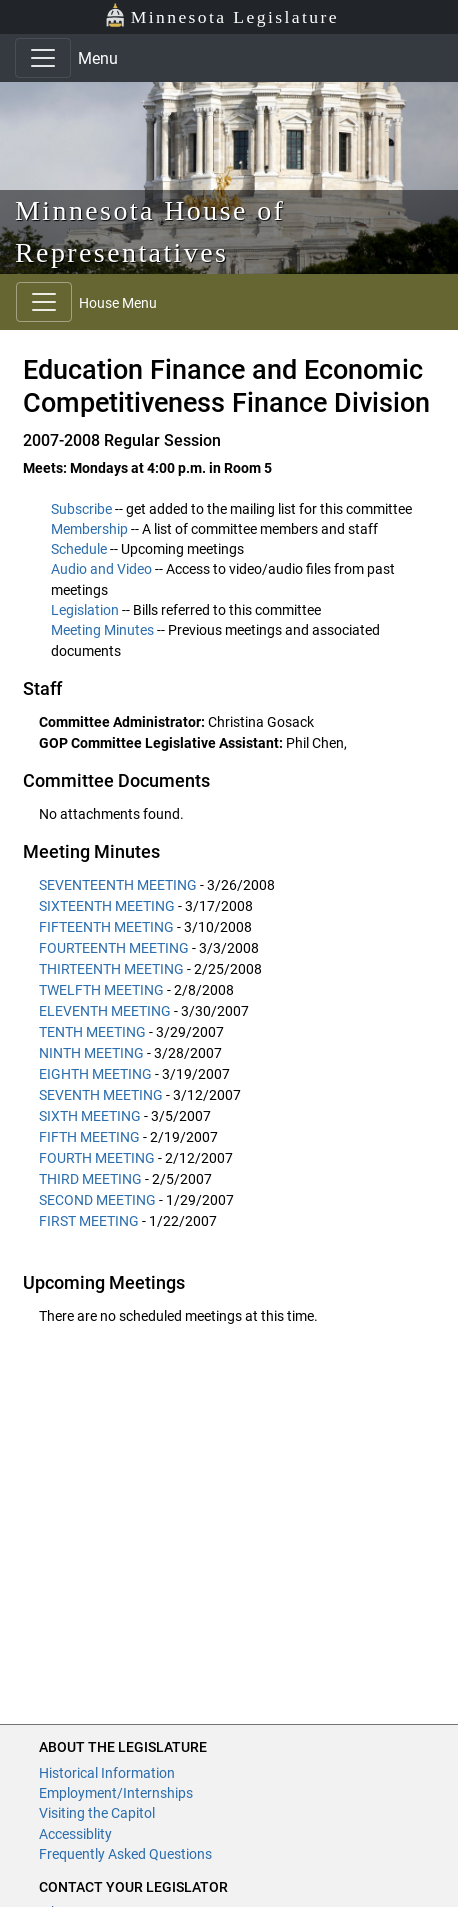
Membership (89, 529)
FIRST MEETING (89, 1221)
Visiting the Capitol (97, 1813)
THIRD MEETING (90, 1179)
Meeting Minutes (102, 630)
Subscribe (81, 509)
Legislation (85, 610)
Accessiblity (75, 1834)
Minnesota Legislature (221, 15)
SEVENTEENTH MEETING (118, 885)
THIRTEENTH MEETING (111, 969)
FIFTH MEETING (89, 1137)
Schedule (79, 549)
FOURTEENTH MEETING (114, 948)
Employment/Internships (116, 1793)
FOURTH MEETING (97, 1158)
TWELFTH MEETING (101, 990)
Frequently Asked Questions (125, 1854)
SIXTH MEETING (90, 1116)
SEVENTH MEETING (101, 1095)
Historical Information (107, 1773)
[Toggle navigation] (43, 58)
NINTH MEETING (91, 1053)
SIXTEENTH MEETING (107, 906)
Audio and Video (101, 569)
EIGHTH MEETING (95, 1074)
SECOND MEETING (97, 1200)
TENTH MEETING (92, 1032)
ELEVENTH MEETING (105, 1011)
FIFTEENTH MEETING (106, 927)
